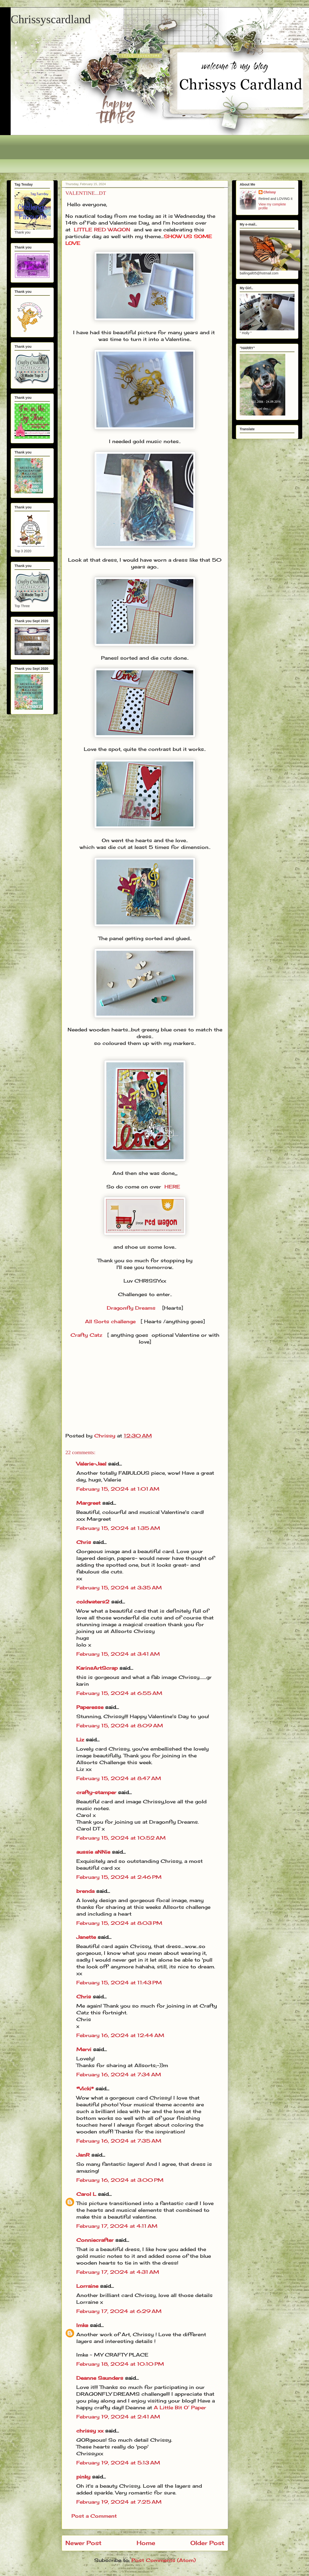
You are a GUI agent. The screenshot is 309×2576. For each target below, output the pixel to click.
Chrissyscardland (51, 19)
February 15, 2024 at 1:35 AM (118, 1528)
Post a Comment (94, 2516)
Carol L (86, 2194)
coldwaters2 (92, 1602)
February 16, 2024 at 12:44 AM (120, 2035)
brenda (85, 1891)
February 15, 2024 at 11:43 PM (119, 1982)
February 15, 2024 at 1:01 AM (117, 1489)
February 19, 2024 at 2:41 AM (118, 2417)
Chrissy (269, 192)
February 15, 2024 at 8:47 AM (118, 1778)
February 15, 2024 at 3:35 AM (119, 1588)
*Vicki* (85, 2088)
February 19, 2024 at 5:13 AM (118, 2463)
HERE (172, 1187)
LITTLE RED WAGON (102, 230)
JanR (83, 2155)
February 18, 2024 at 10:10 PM (120, 2364)
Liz (80, 1740)
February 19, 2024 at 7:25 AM (119, 2502)
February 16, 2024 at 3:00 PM (119, 2180)
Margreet (88, 1503)
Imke (82, 2325)
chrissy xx (89, 2431)
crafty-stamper (96, 1792)
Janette (86, 1937)
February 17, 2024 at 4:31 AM (117, 2272)
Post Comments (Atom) (163, 2560)
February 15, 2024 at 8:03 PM (119, 1923)
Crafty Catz (86, 1335)
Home (146, 2542)
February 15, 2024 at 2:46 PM (119, 1877)
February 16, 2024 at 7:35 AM (118, 2141)
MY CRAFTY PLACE (121, 2355)
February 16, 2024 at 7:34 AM (118, 2074)
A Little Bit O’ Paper (180, 2407)
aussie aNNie (93, 1852)
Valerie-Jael (91, 1464)
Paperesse (89, 1707)
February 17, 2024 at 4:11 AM (116, 2226)
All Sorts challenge (110, 1321)
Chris (83, 1542)
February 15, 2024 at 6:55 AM (119, 1693)
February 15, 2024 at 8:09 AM (119, 1725)
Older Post (207, 2542)
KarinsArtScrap (97, 1668)
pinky (83, 2477)
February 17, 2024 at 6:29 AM (119, 2311)
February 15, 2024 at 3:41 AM (118, 1654)
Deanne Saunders (99, 2378)
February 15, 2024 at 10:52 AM (121, 1838)
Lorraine (87, 2286)
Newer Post (83, 2542)
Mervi (83, 2049)
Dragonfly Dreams (131, 1308)
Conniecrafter (95, 2240)
